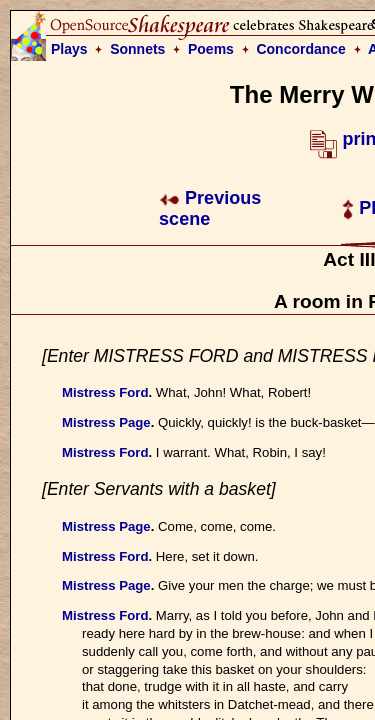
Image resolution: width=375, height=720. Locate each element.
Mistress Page (106, 422)
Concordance (300, 49)
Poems (211, 49)
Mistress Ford (105, 392)
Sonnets (137, 49)
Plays (69, 49)
